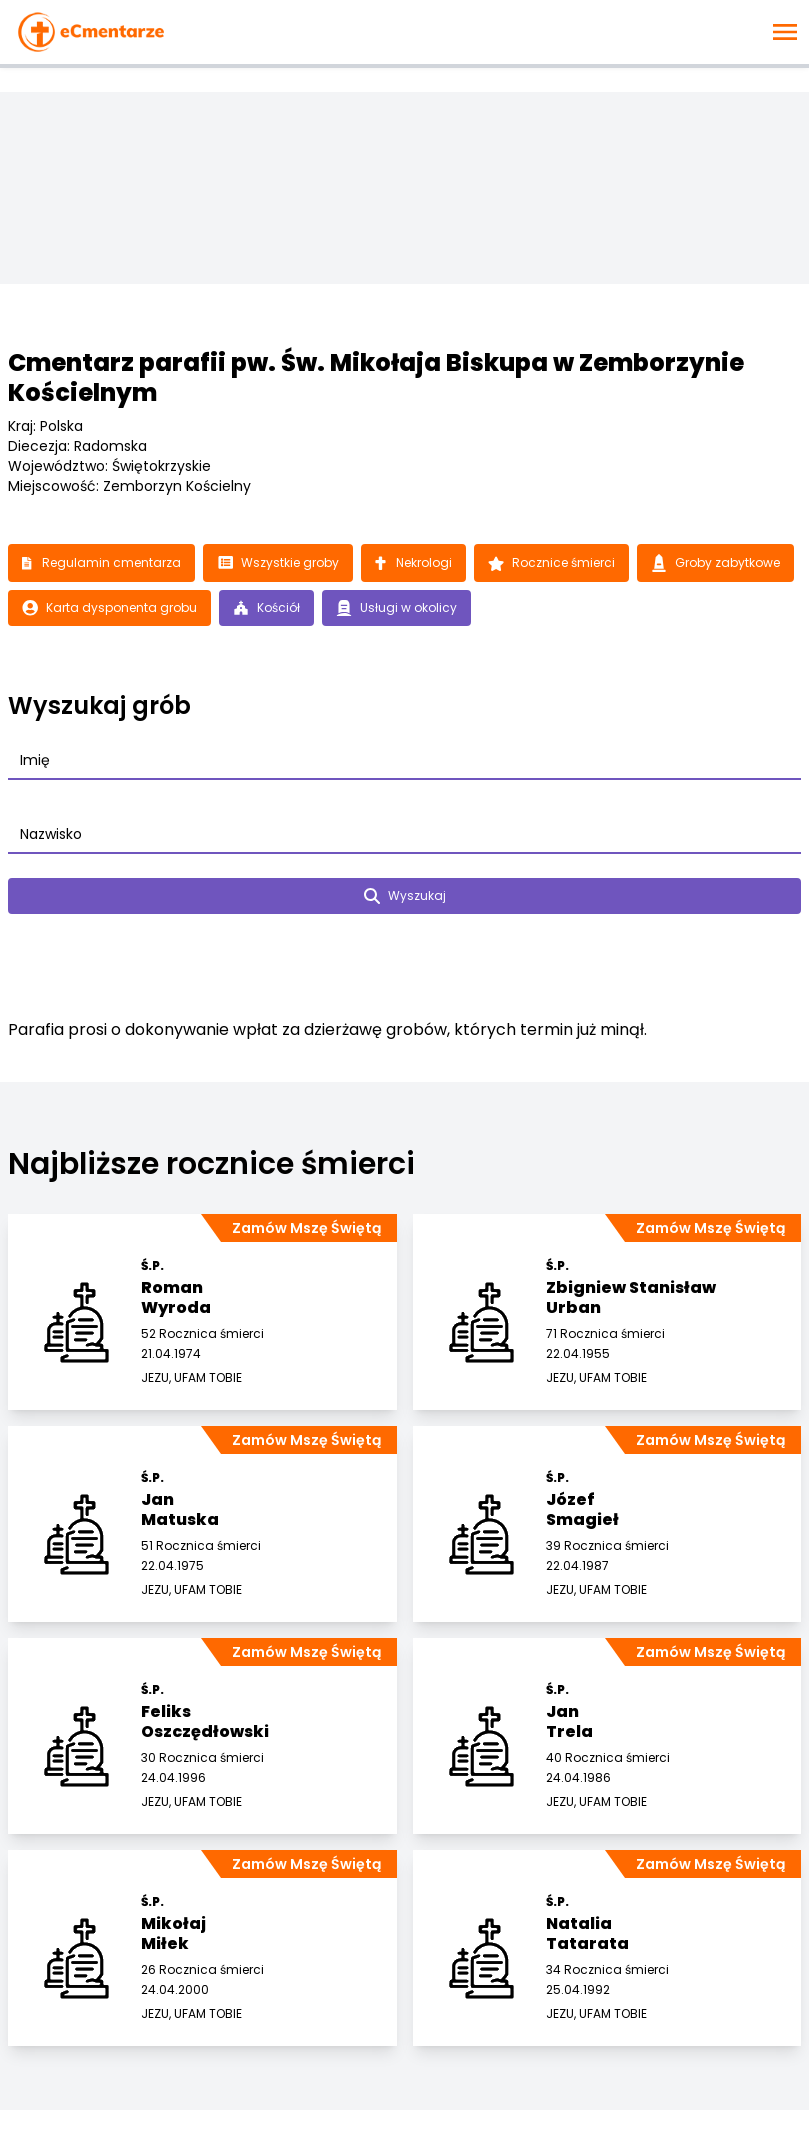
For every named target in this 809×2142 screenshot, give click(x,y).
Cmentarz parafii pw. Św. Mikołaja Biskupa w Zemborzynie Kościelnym (376, 377)
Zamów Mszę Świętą (306, 1228)
